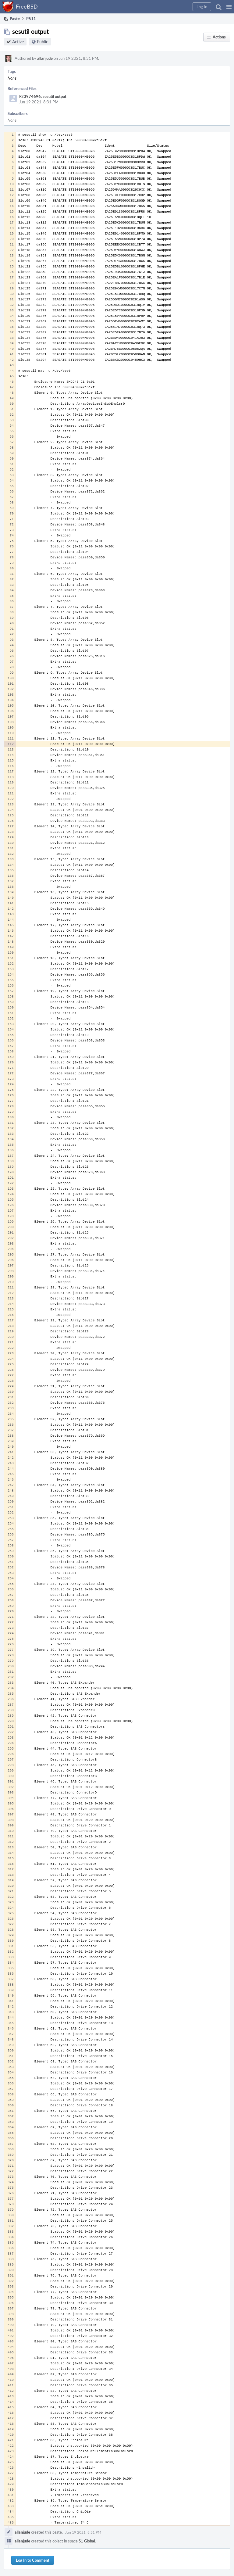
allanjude (45, 58)
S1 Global (87, 2541)
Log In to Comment (32, 2560)
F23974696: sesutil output (42, 96)
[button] (229, 6)
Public (42, 42)
